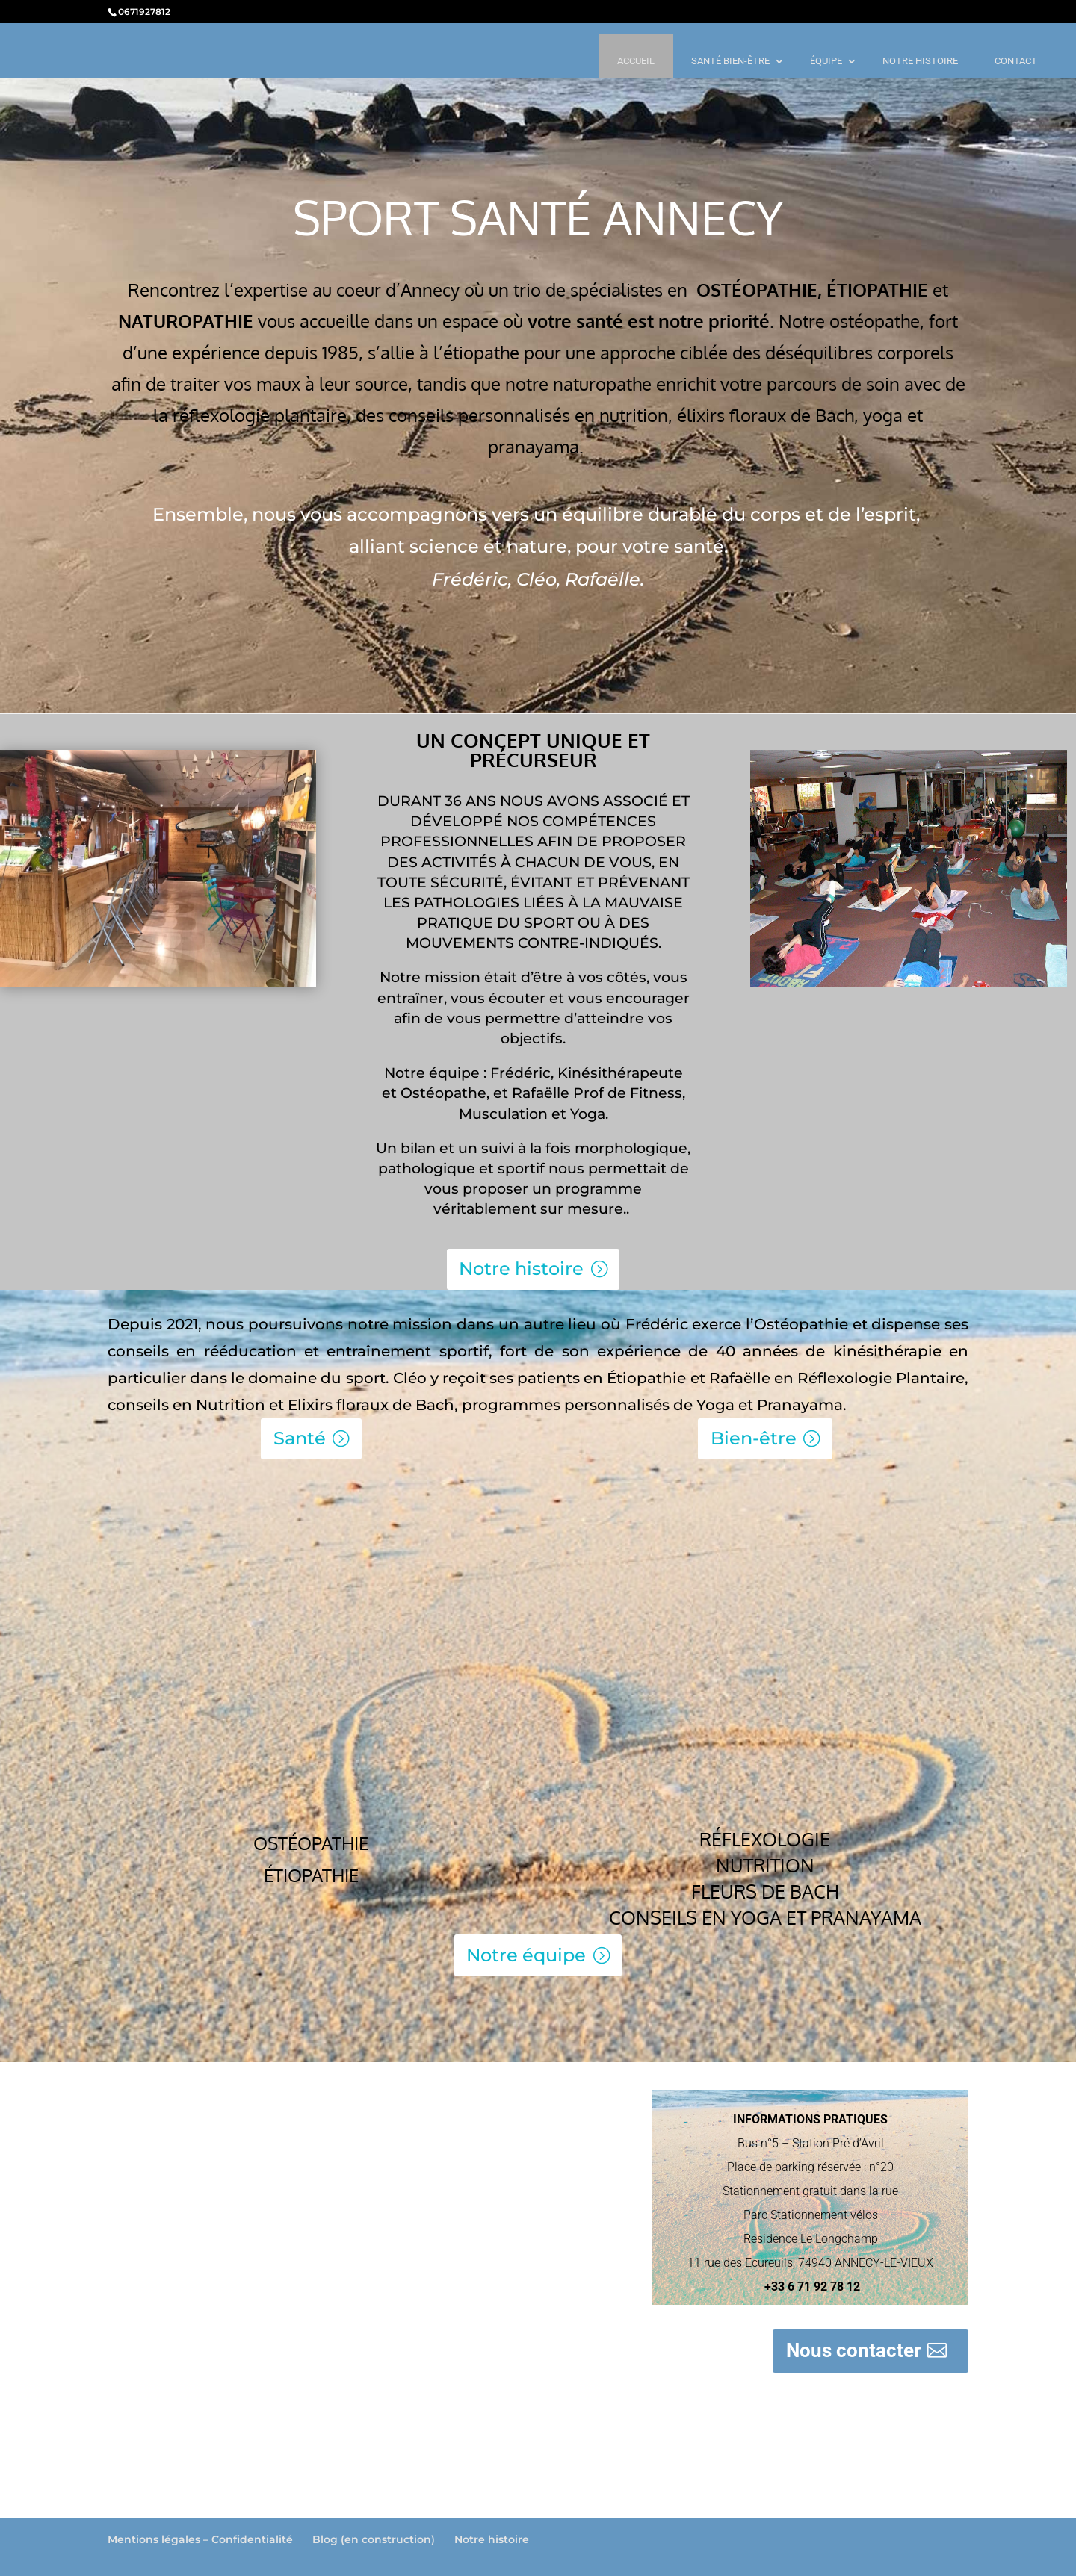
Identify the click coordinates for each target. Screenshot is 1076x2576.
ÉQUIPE (826, 60)
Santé (299, 1438)
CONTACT (1016, 60)
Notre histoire (521, 1268)
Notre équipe (526, 1955)
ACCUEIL (636, 60)
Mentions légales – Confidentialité (200, 2539)
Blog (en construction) (373, 2539)
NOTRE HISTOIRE (920, 60)
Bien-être (754, 1438)
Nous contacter (853, 2350)
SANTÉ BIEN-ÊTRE (730, 60)
